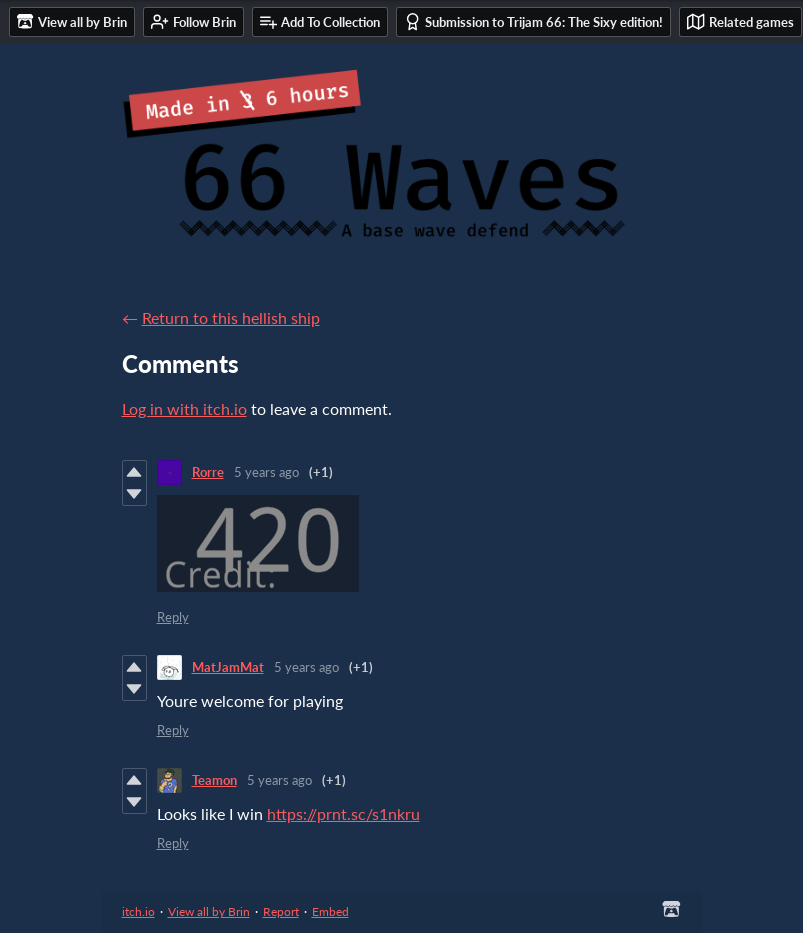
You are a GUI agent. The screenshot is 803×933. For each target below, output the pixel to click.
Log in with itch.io (184, 408)
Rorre (208, 472)
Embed (330, 911)
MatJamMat (228, 667)
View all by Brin (209, 911)
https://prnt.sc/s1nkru (343, 813)
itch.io (138, 911)
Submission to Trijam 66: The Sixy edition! (533, 21)
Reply (173, 617)
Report (281, 911)
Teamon (214, 780)
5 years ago (266, 472)
